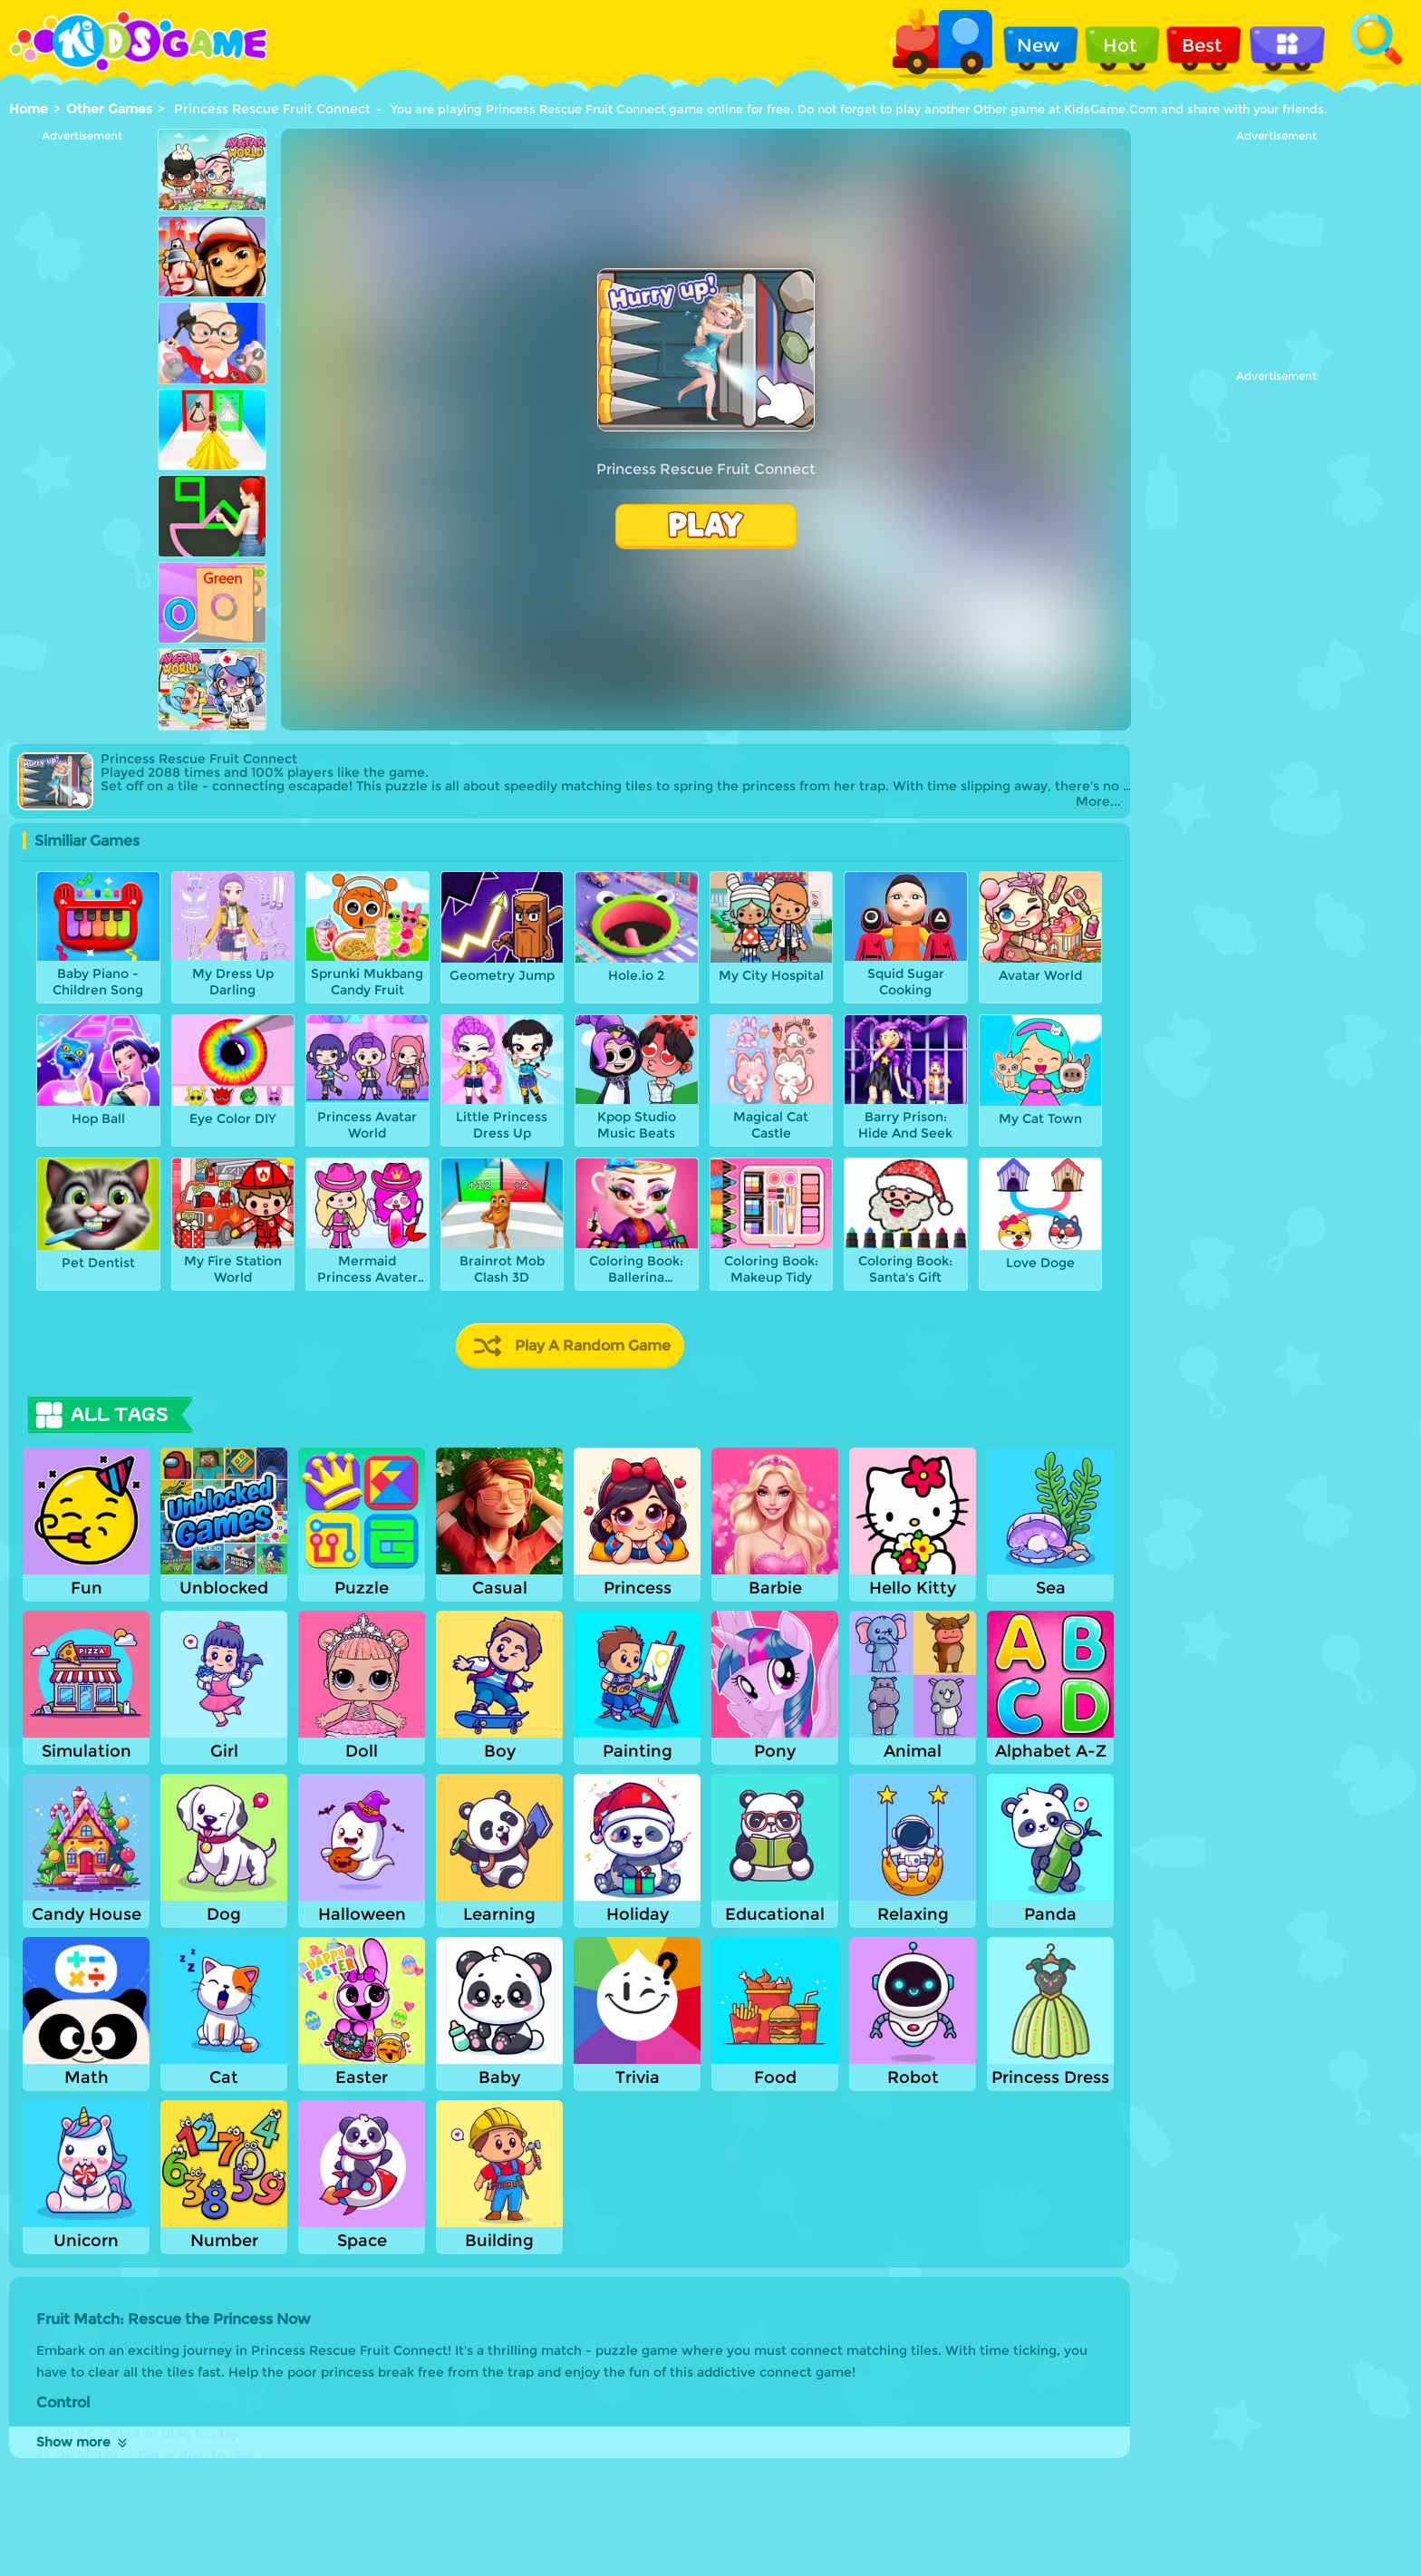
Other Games (109, 109)
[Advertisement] (81, 414)
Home (28, 109)
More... (1098, 802)
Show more (83, 2442)
